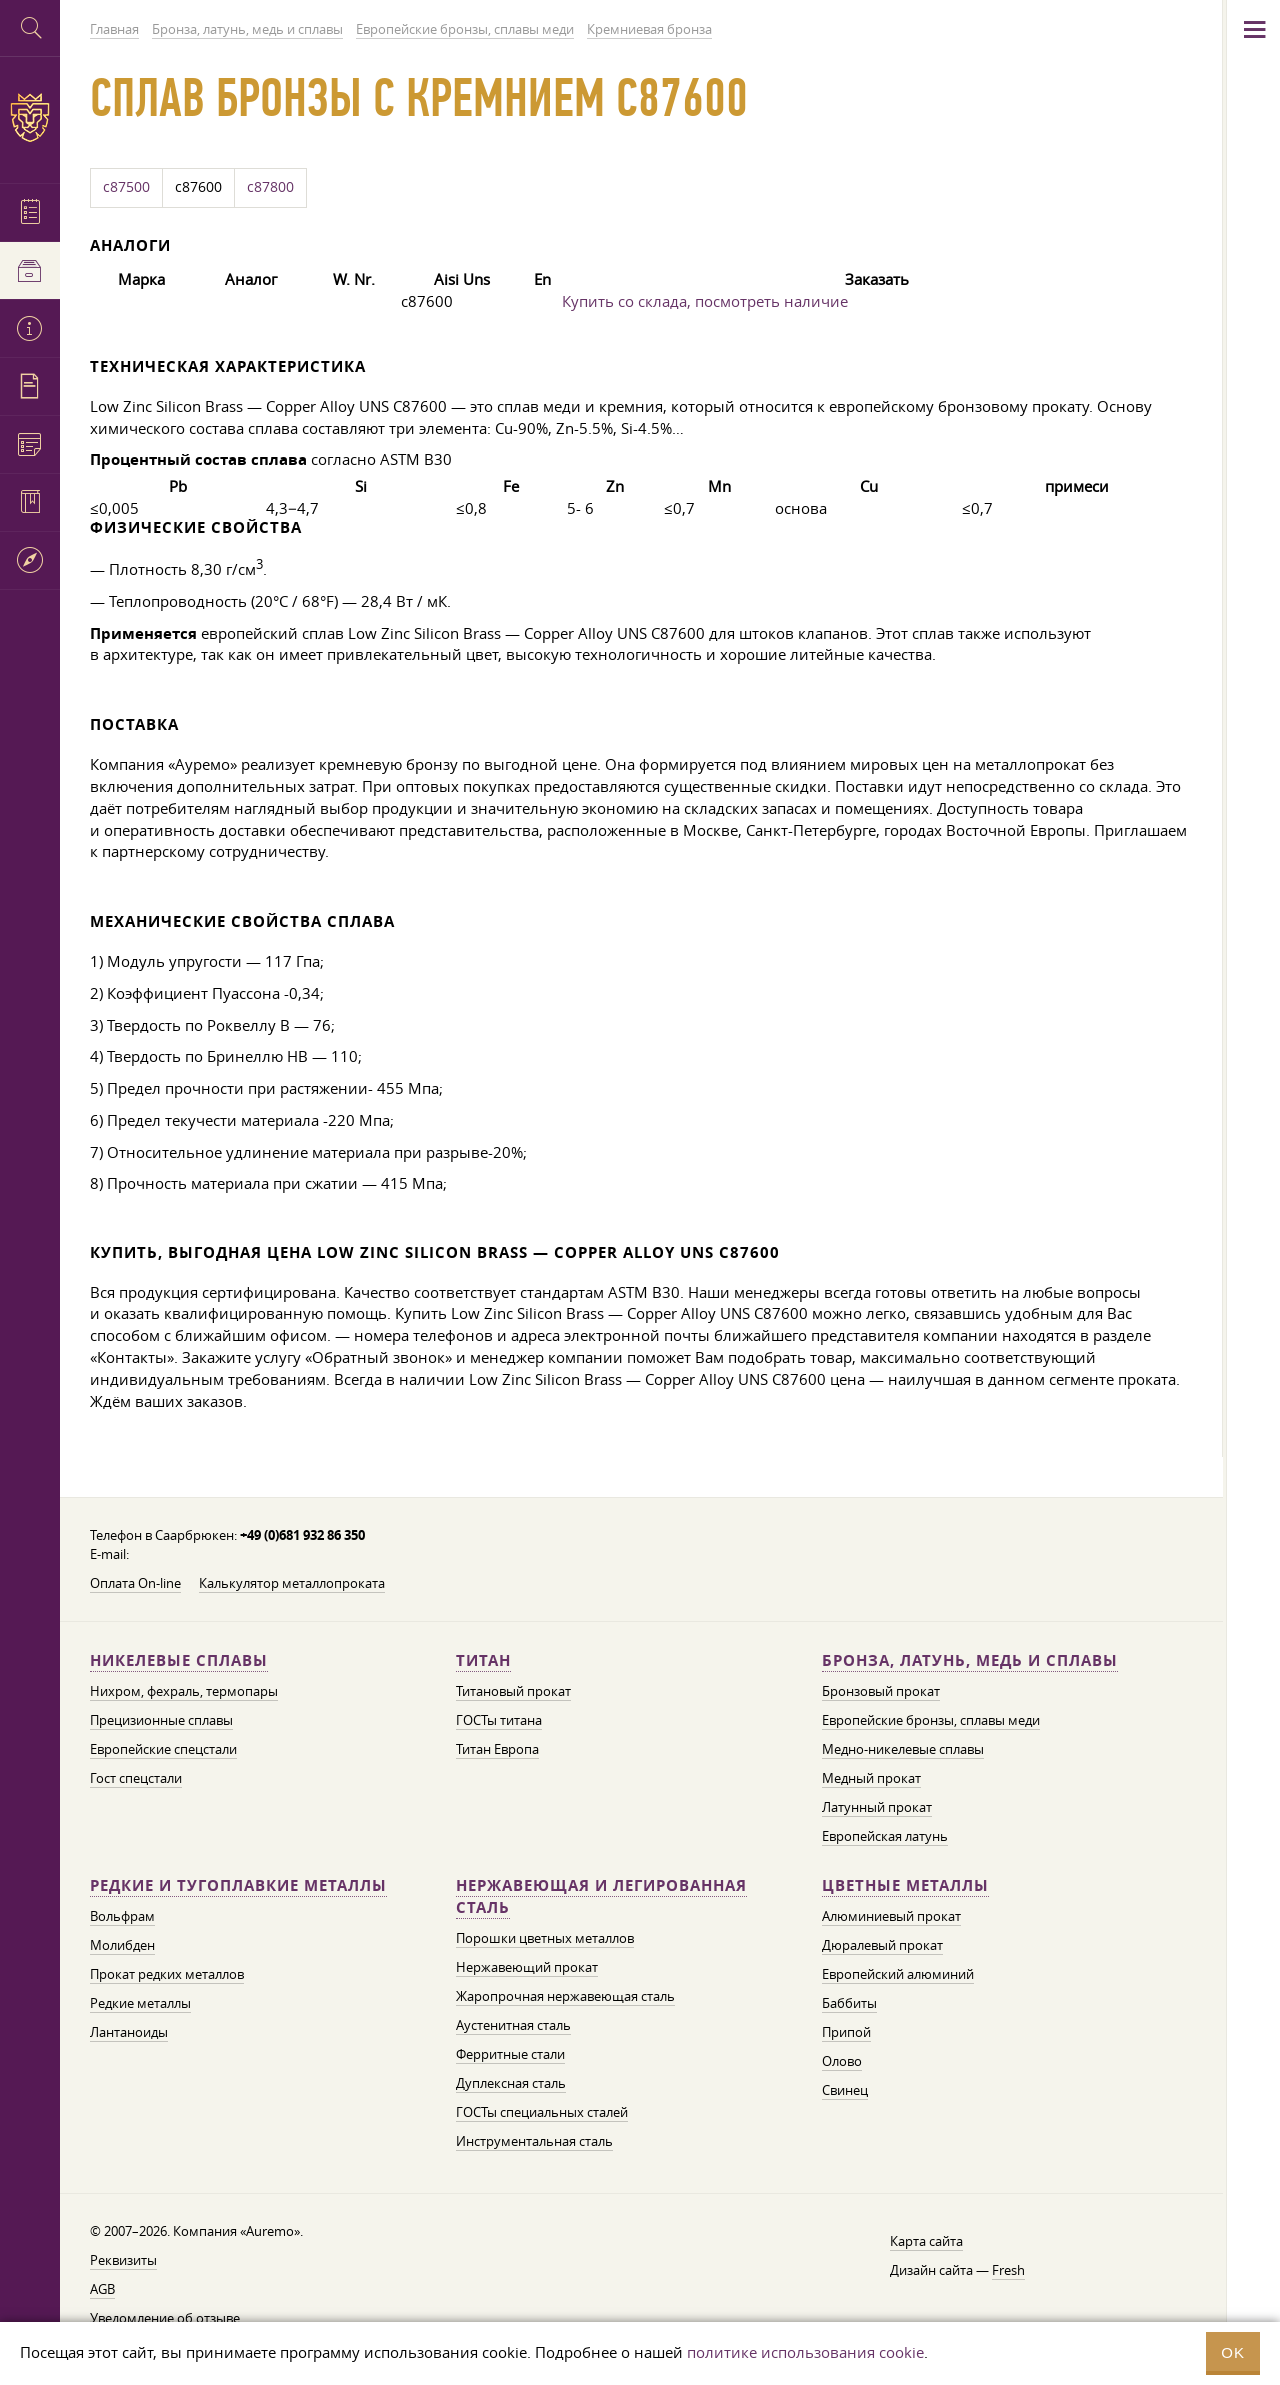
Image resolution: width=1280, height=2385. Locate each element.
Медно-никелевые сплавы (903, 1749)
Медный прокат (871, 1778)
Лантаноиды (129, 2032)
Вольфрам (122, 1916)
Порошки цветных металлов (545, 1938)
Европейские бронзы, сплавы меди (931, 1720)
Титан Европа (497, 1749)
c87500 (126, 187)
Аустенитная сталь (513, 2025)
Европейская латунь (885, 1836)
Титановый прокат (513, 1691)
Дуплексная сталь (511, 2083)
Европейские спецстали (163, 1749)
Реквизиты (123, 2260)
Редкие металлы (140, 2003)
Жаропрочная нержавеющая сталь (565, 1996)
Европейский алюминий (898, 1974)
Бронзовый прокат (881, 1691)
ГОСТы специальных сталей (542, 2112)
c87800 (270, 187)
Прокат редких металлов (167, 1974)
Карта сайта (926, 2241)
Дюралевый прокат (882, 1945)
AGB (102, 2289)
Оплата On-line (135, 1583)
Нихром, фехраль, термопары (184, 1691)
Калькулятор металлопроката (292, 1583)
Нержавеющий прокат (527, 1967)
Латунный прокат (877, 1807)
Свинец (845, 2090)
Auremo (30, 117)
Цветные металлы (905, 1885)
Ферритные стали (510, 2054)
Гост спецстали (136, 1778)
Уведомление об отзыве (165, 2318)
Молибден (122, 1945)
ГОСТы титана (499, 1720)
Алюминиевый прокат (891, 1916)
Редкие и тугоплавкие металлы (238, 1885)
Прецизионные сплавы (161, 1720)
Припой (846, 2032)
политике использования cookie (805, 2352)
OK (1233, 2352)
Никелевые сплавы (179, 1660)
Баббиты (849, 2003)
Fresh (1008, 2270)
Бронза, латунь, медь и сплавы (970, 1660)
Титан (483, 1660)
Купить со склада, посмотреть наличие (705, 301)
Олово (842, 2061)
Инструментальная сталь (534, 2141)
